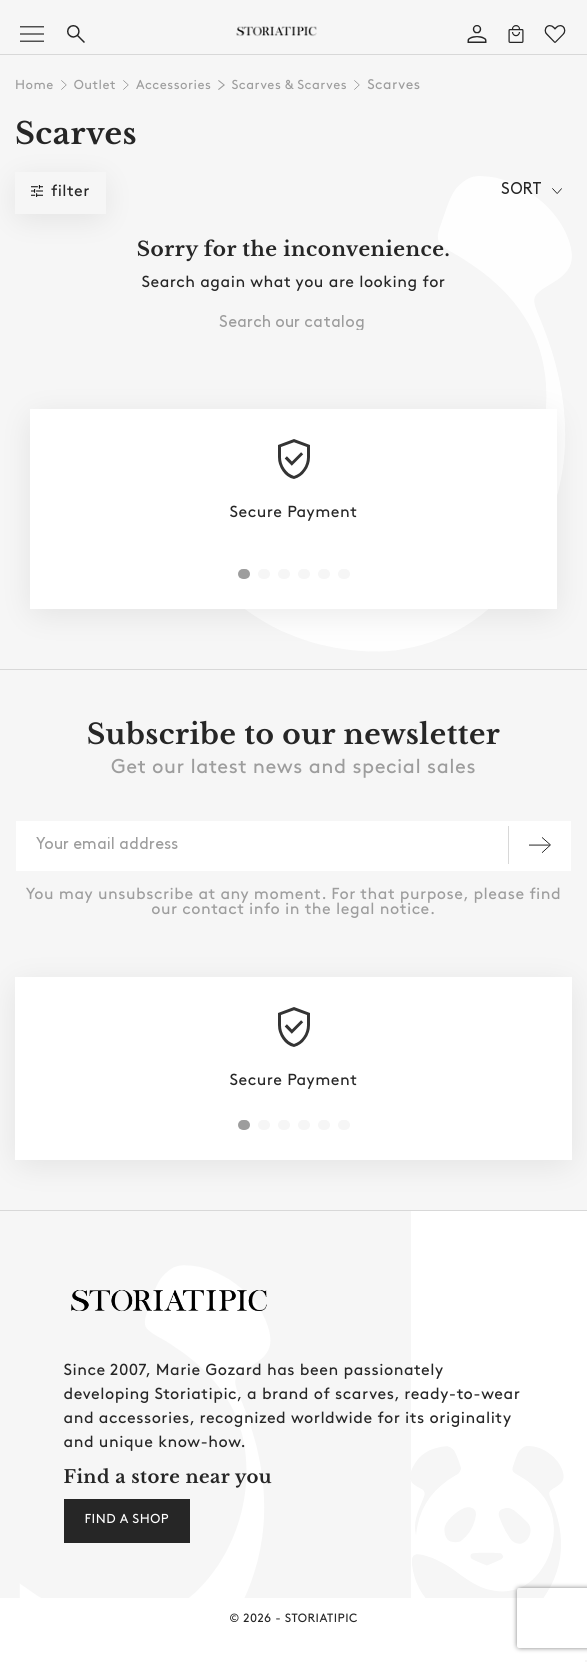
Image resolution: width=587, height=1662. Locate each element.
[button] (244, 574)
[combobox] (293, 322)
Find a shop (127, 1520)
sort (531, 190)
